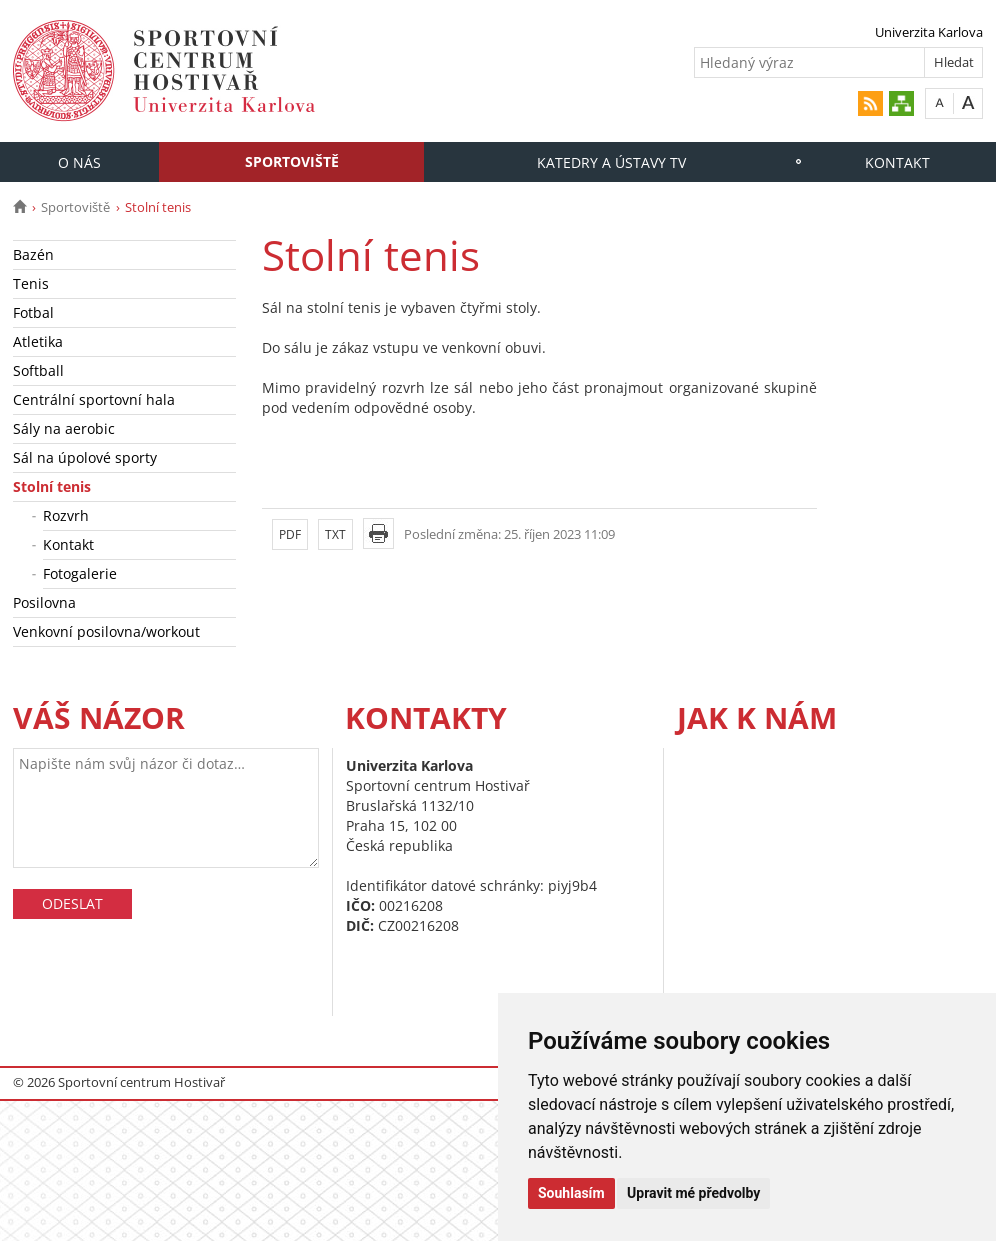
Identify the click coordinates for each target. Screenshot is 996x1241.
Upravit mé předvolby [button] (693, 1193)
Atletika (38, 341)
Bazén (33, 254)
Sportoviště (292, 161)
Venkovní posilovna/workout (106, 631)
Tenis (31, 283)
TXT (335, 534)
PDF (290, 534)
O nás (79, 162)
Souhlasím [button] (571, 1193)
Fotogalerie (80, 573)
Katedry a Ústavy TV (611, 162)
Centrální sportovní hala (94, 399)
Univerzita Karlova (929, 32)
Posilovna (44, 602)
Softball (38, 370)
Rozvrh (66, 515)
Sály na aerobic (64, 428)
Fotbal (33, 312)
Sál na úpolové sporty (85, 457)
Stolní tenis (52, 486)
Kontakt (897, 162)
